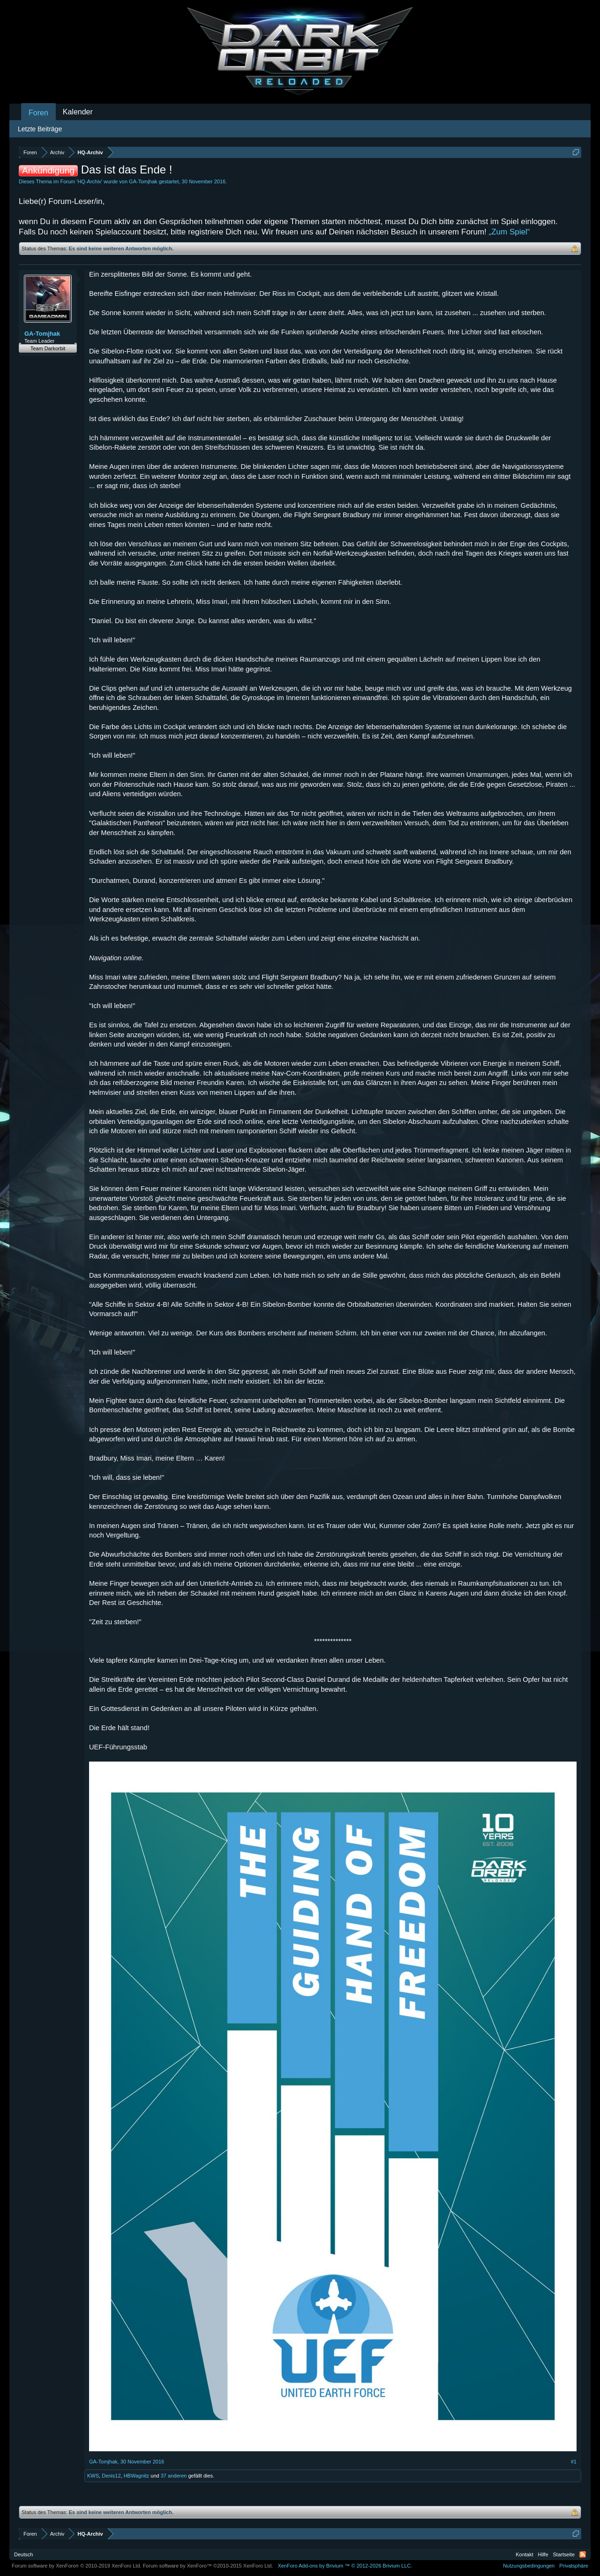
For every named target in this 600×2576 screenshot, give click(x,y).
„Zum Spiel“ (509, 231)
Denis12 (111, 2475)
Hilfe (543, 2554)
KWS (93, 2475)
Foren (38, 113)
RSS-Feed (582, 2554)
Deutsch (23, 2554)
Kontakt (524, 2554)
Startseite (564, 2554)
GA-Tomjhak (143, 181)
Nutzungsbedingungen (529, 2565)
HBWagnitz (137, 2475)
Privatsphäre (573, 2565)
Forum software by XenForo (77, 2565)
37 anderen (174, 2475)
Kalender (78, 112)
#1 (574, 2461)
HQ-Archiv (89, 181)
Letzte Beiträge (40, 129)
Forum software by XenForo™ (208, 2565)
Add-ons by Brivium (345, 2565)
